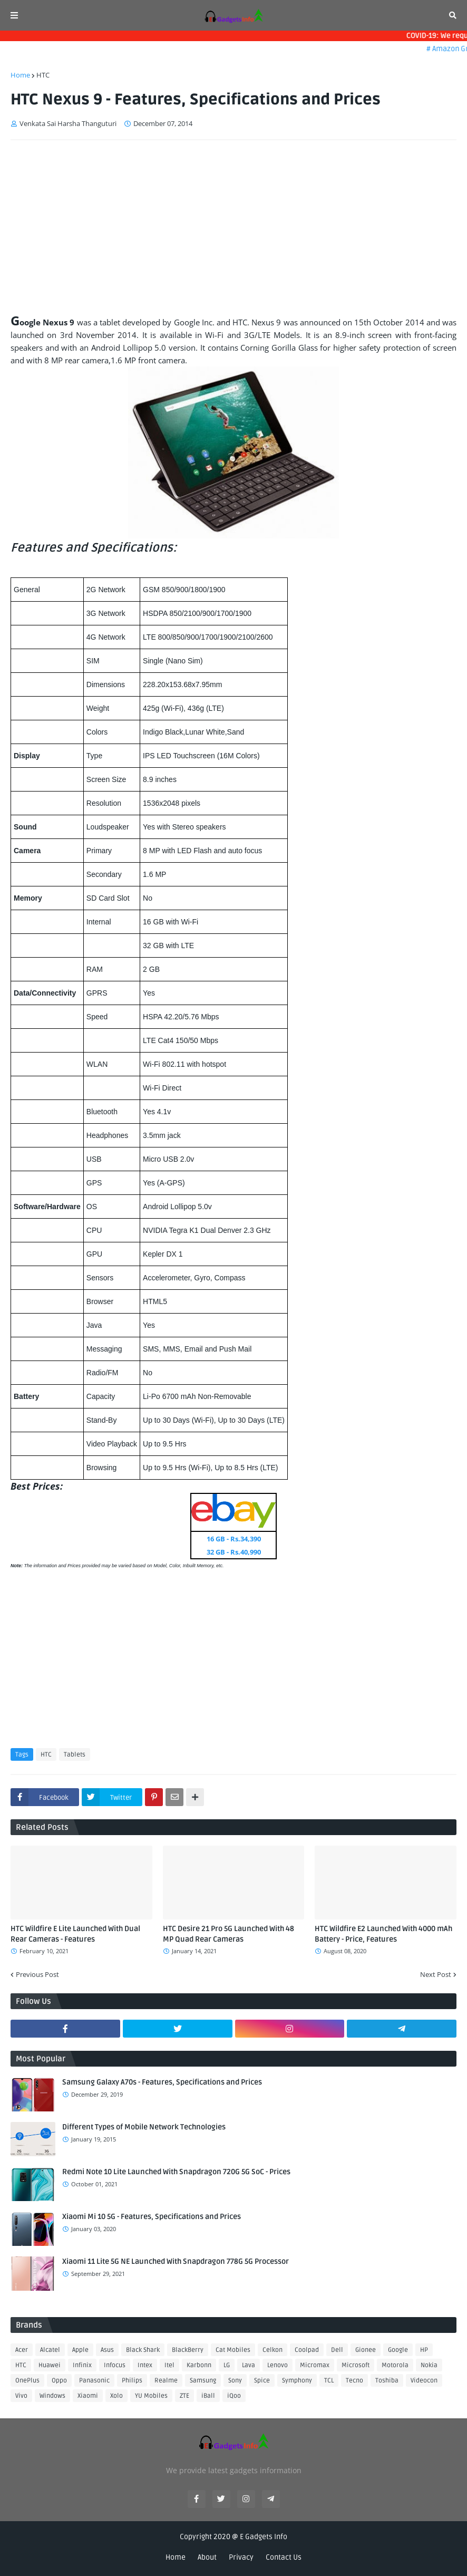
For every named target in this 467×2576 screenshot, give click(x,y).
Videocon (424, 2381)
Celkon (272, 2350)
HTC (43, 75)
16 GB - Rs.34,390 (234, 1538)
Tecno (354, 2381)
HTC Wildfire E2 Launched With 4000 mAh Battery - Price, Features (383, 1934)
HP (424, 2350)
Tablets (74, 1755)
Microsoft (355, 2365)
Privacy (241, 2557)
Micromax (314, 2365)
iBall (208, 2396)
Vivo (21, 2396)
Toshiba (386, 2381)
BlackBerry (187, 2350)
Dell (337, 2350)
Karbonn (199, 2365)
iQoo (234, 2396)
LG (226, 2365)
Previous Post (37, 1974)
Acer (21, 2350)
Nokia (429, 2365)
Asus (107, 2350)
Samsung (203, 2381)
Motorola (395, 2365)
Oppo (59, 2381)
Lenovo (277, 2365)
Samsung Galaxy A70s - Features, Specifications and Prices (162, 2082)
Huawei (49, 2365)
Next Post (435, 1974)
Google (398, 2350)
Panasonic (94, 2381)
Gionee (365, 2350)
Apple (80, 2350)
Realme (166, 2381)
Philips (132, 2381)
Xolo (116, 2396)
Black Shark (143, 2350)
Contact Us (283, 2557)
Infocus (114, 2365)
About (207, 2557)
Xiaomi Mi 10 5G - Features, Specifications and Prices (151, 2216)
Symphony (297, 2381)
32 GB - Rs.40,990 (234, 1552)
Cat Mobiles (233, 2350)
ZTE (184, 2396)
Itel (169, 2365)
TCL (329, 2381)
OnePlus (27, 2381)
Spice (262, 2381)
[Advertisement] (233, 227)
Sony (235, 2381)
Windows (52, 2396)
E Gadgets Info (263, 2536)
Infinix (82, 2365)
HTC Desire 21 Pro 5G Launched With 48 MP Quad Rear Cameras (228, 1934)
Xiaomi (87, 2396)
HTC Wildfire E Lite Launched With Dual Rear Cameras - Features (75, 1934)
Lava (248, 2365)
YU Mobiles (151, 2396)
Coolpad (307, 2350)
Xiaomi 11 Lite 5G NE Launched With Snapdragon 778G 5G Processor (175, 2261)
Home (20, 75)
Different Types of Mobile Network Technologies (144, 2126)
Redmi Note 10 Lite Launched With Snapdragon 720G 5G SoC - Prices (176, 2171)
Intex (145, 2365)
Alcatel (50, 2350)
